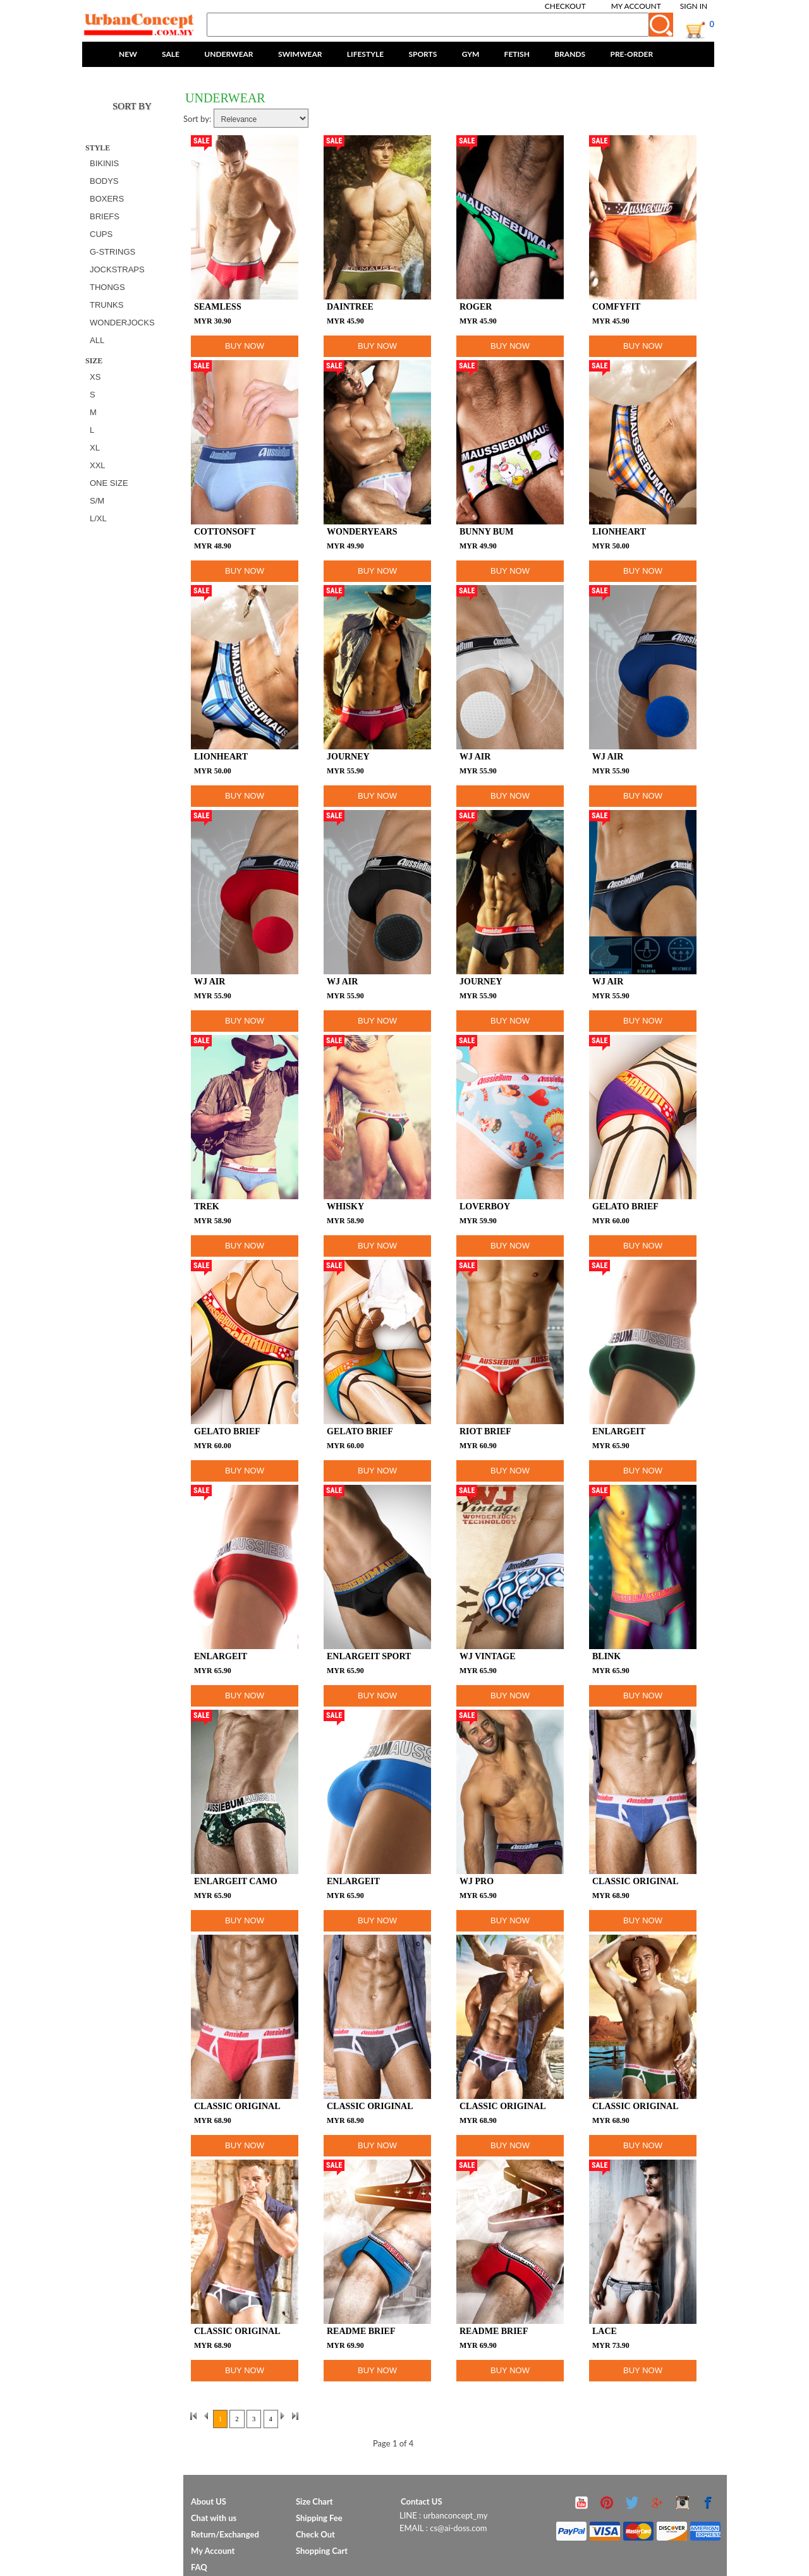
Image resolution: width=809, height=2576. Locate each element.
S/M (97, 500)
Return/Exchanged (225, 2534)
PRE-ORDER (631, 54)
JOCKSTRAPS (117, 269)
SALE (170, 54)
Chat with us (213, 2518)
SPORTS (422, 54)
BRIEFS (104, 216)
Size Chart (314, 2501)
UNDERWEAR (228, 54)
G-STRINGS (112, 252)
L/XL (98, 518)
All (97, 340)
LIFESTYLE (365, 54)
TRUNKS (106, 305)
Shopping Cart (322, 2551)
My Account (636, 6)
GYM (471, 54)
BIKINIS (104, 163)
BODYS (104, 181)
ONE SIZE (109, 483)
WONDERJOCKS (122, 322)
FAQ (199, 2567)
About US (208, 2501)
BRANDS (569, 54)
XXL (98, 465)
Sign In (693, 6)
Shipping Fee (319, 2518)
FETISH (517, 54)
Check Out (315, 2534)
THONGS (107, 287)
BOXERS (107, 198)
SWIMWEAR (300, 54)
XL (95, 447)
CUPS (101, 234)
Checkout (565, 6)
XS (95, 377)
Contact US (421, 2501)
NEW (128, 54)
